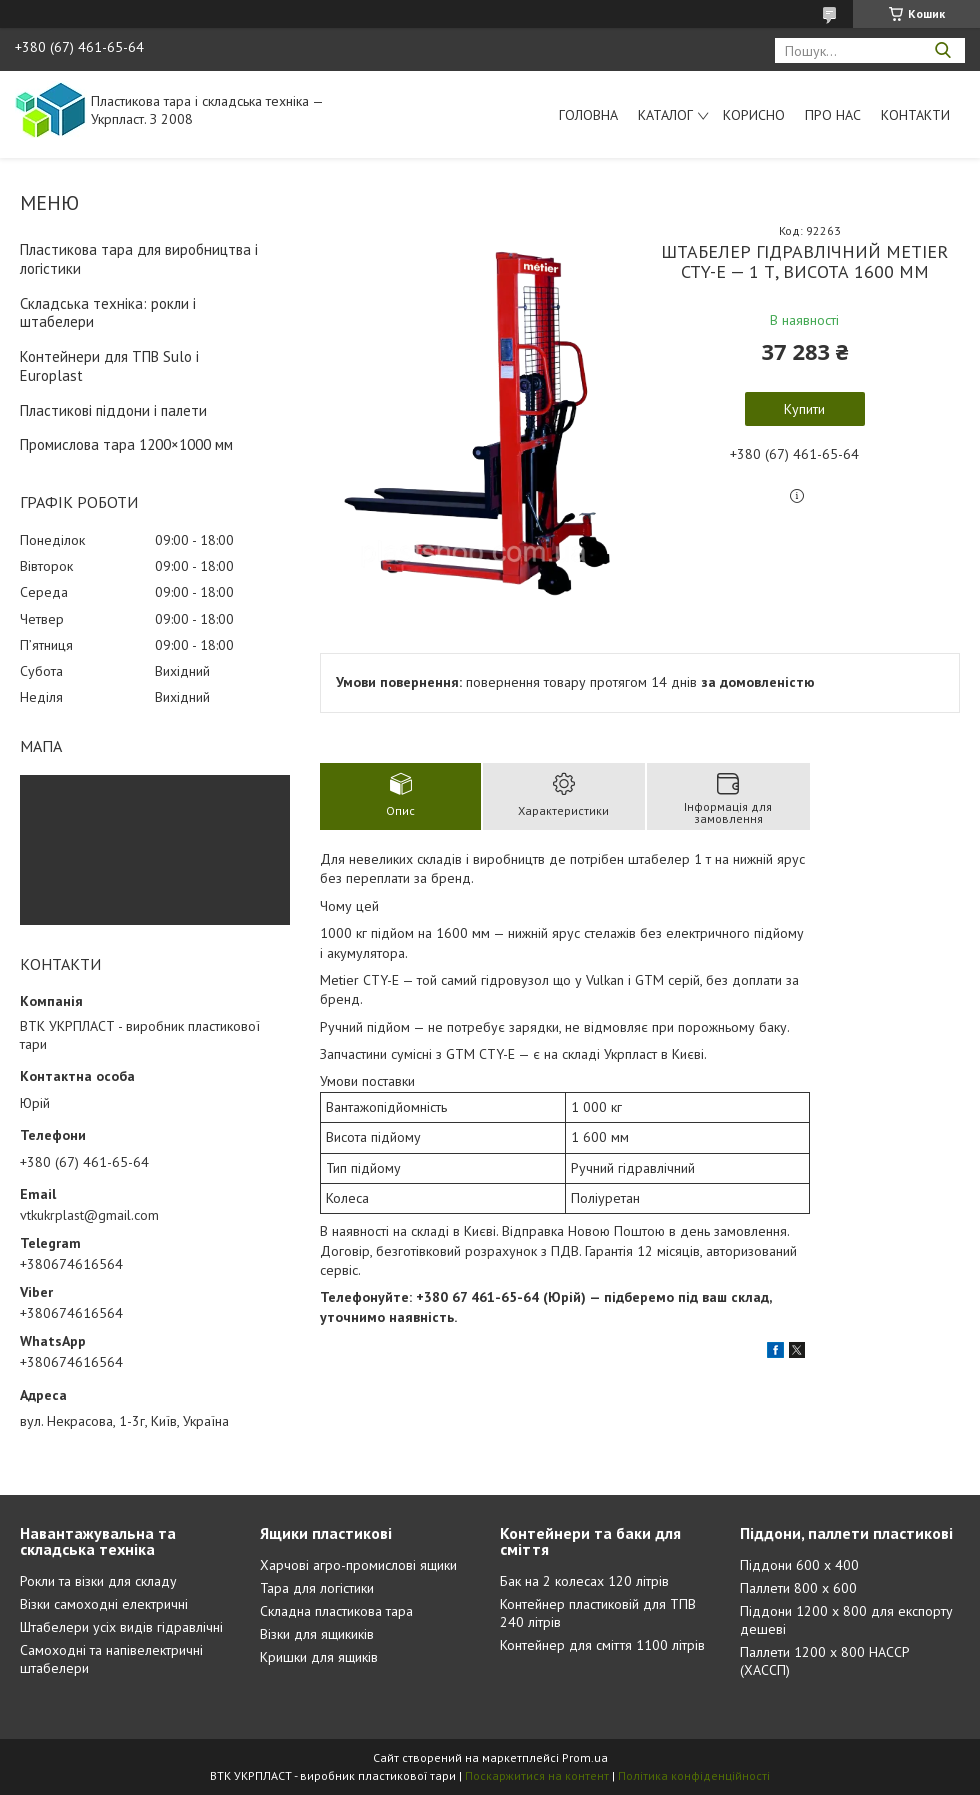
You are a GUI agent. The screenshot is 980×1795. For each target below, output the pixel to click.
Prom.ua (585, 1757)
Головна (588, 115)
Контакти (915, 115)
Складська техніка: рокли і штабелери (108, 313)
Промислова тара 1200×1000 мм (126, 444)
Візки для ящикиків (317, 1634)
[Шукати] (942, 50)
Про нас (833, 115)
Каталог (665, 115)
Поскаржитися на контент (537, 1775)
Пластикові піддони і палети (113, 410)
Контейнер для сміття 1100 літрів (602, 1645)
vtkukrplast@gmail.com (89, 1215)
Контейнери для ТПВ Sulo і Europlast (109, 366)
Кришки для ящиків (319, 1657)
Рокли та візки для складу (98, 1581)
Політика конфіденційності (694, 1775)
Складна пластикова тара (336, 1611)
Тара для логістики (317, 1588)
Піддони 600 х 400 (799, 1565)
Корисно (754, 115)
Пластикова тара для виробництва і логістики (139, 259)
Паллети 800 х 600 (798, 1588)
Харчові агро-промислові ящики (358, 1565)
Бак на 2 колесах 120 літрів (584, 1581)
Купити (804, 409)
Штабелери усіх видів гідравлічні (121, 1627)
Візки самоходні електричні (104, 1604)
